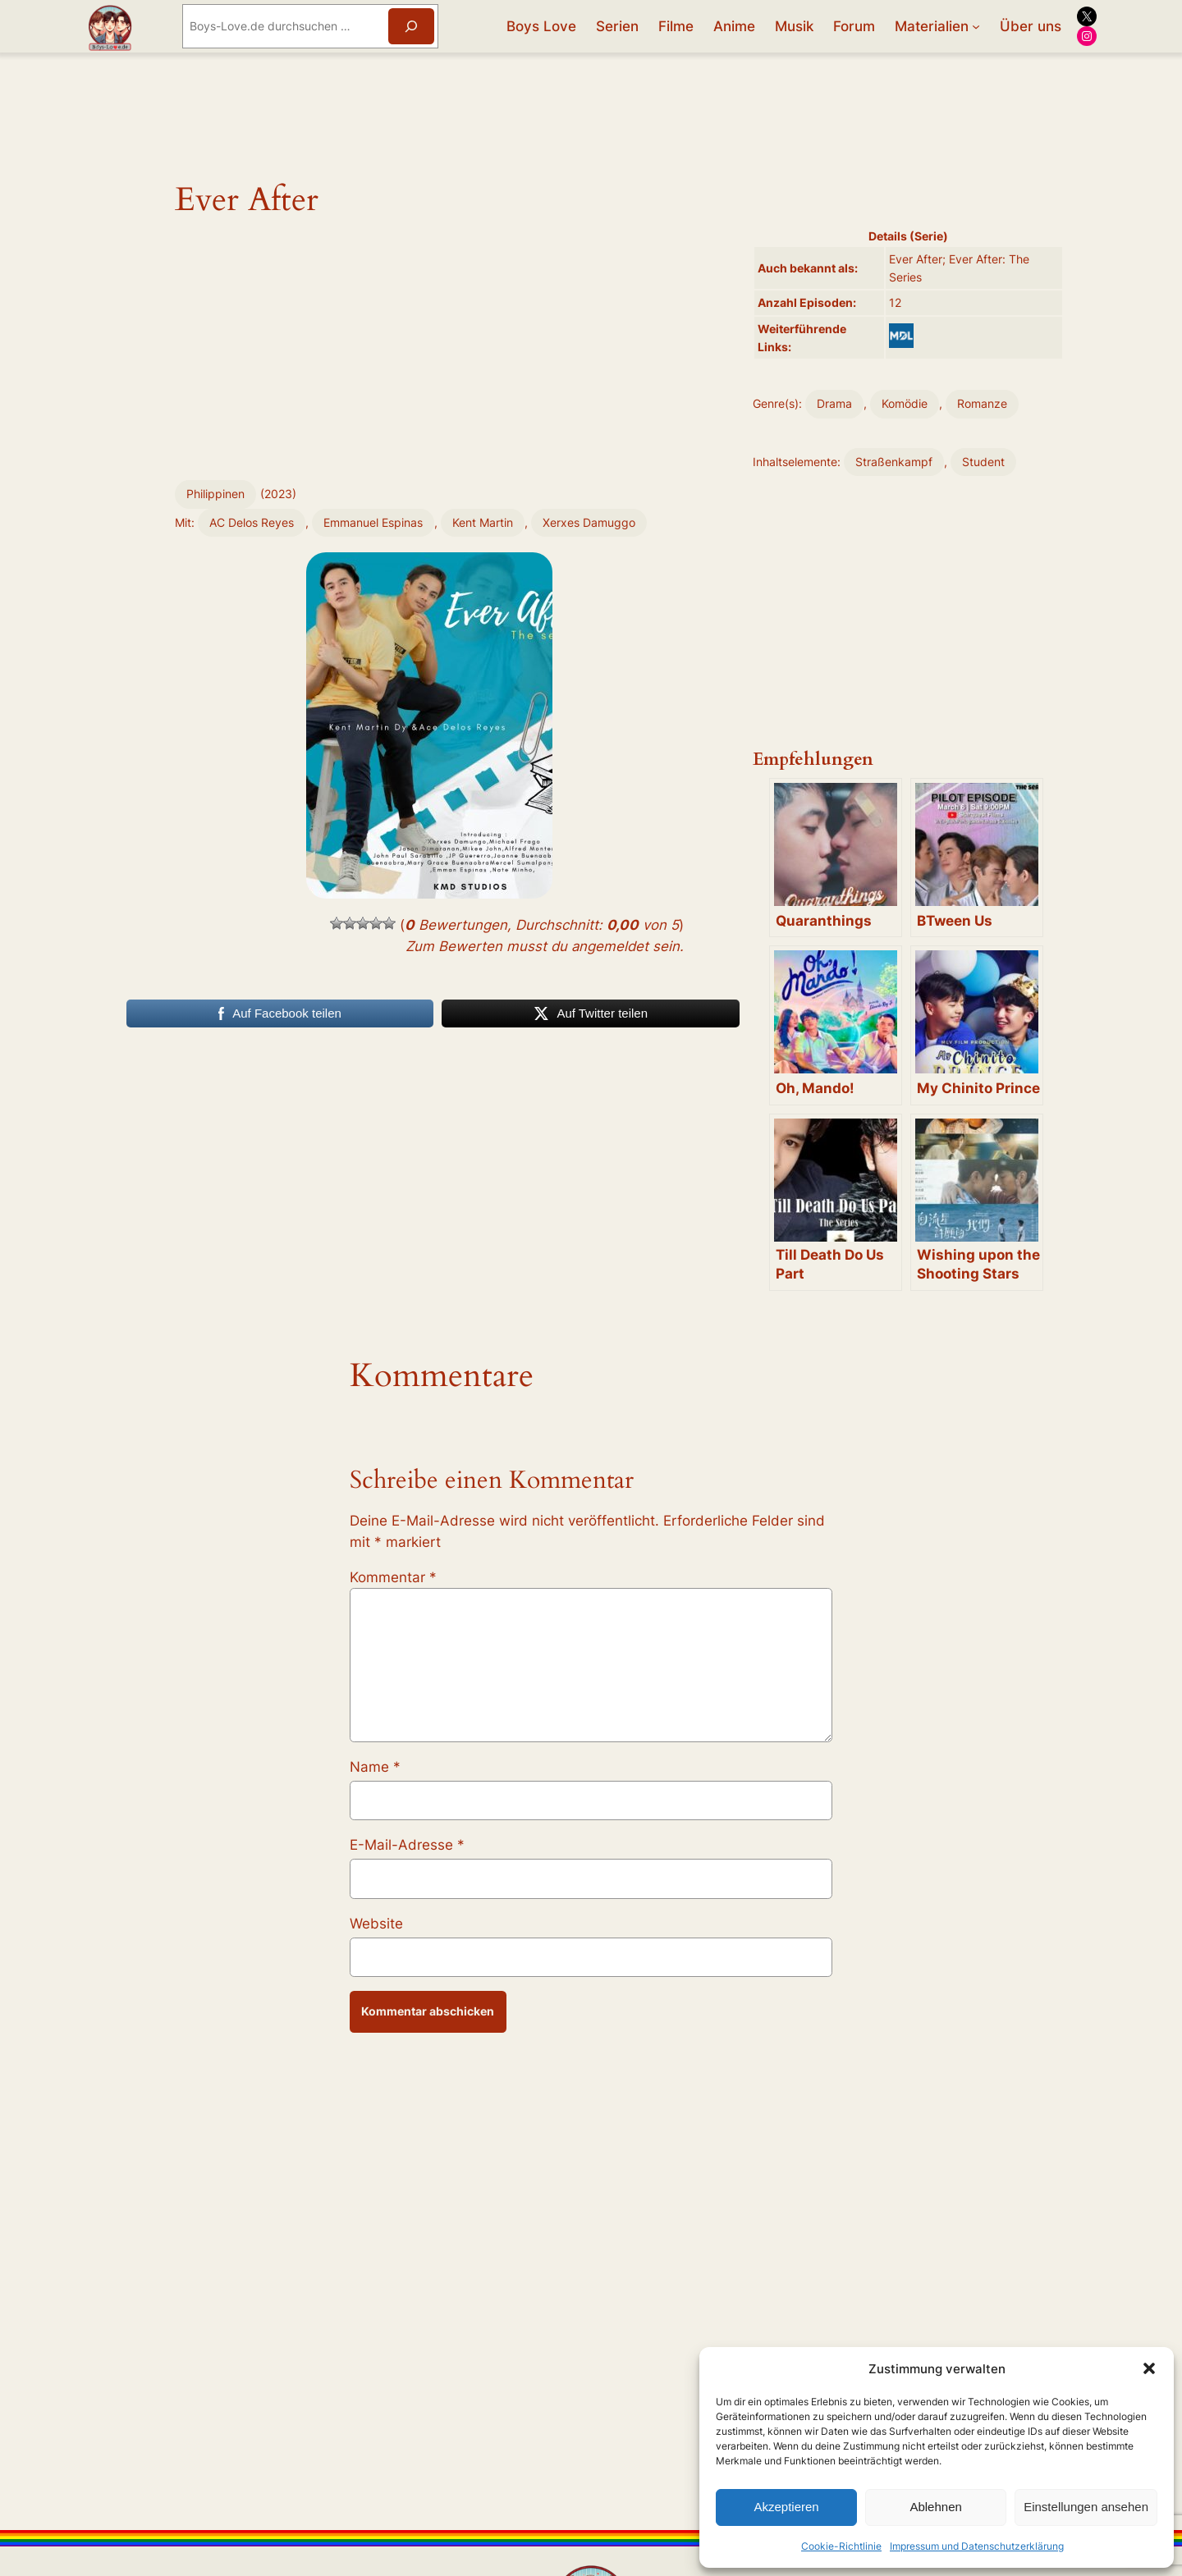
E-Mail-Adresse (407, 1845)
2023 (278, 494)
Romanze (982, 403)
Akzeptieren (786, 2507)
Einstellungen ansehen (1086, 2507)
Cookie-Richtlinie (841, 2546)
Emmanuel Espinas (373, 522)
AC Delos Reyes (251, 522)
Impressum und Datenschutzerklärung (977, 2546)
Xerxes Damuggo (589, 522)
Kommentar (393, 1577)
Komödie (905, 403)
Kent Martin (482, 522)
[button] (1149, 2368)
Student (983, 462)
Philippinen (215, 494)
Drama (834, 403)
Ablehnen (935, 2507)
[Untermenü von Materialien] (976, 26)
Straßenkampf (893, 462)
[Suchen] (411, 25)
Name (375, 1767)
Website (376, 1923)
